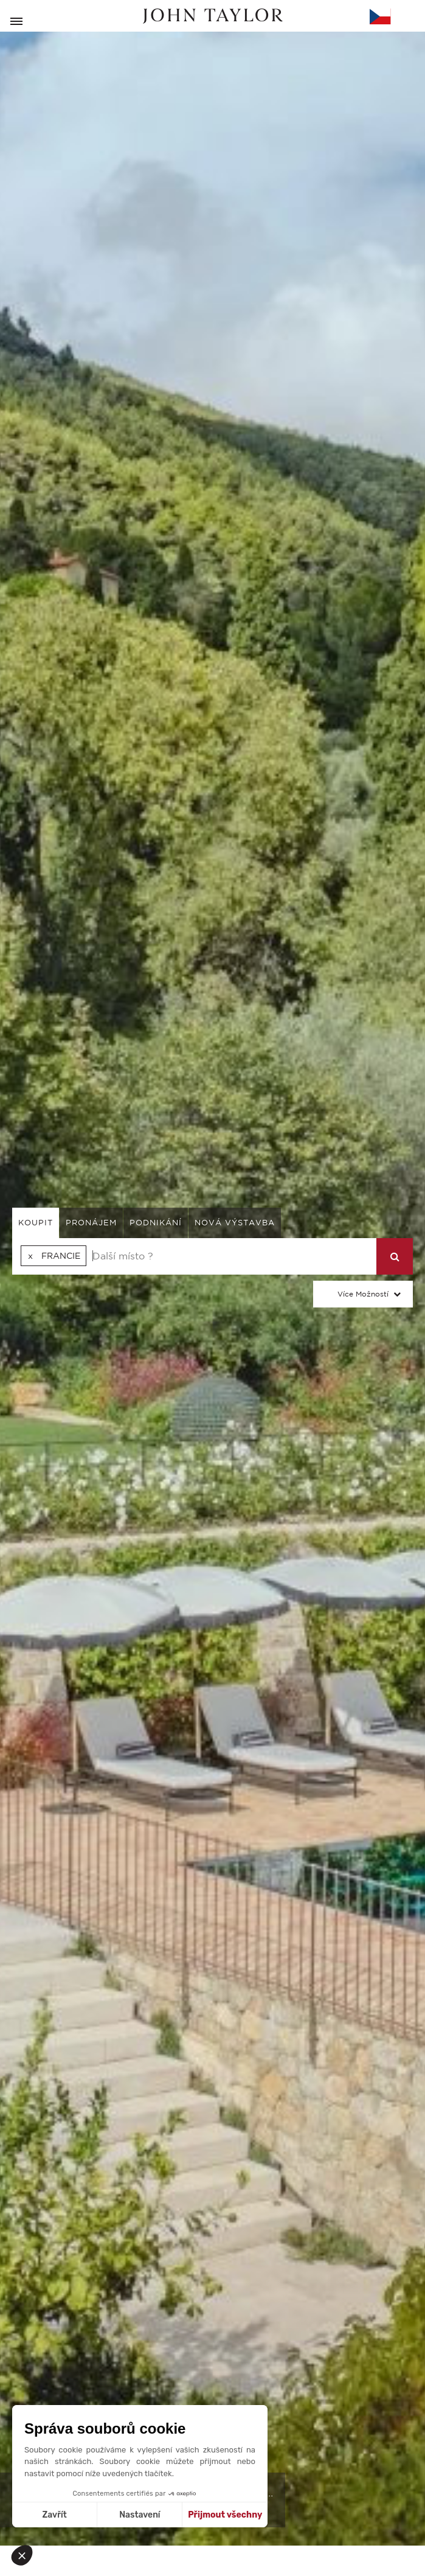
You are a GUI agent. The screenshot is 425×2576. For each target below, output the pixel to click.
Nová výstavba (235, 1222)
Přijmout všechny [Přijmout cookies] (225, 2515)
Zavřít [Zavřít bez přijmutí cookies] (55, 2515)
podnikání (156, 1222)
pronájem (91, 1222)
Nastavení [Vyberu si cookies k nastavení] (139, 2515)
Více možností (363, 1294)
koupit (35, 1222)
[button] (25, 2555)
